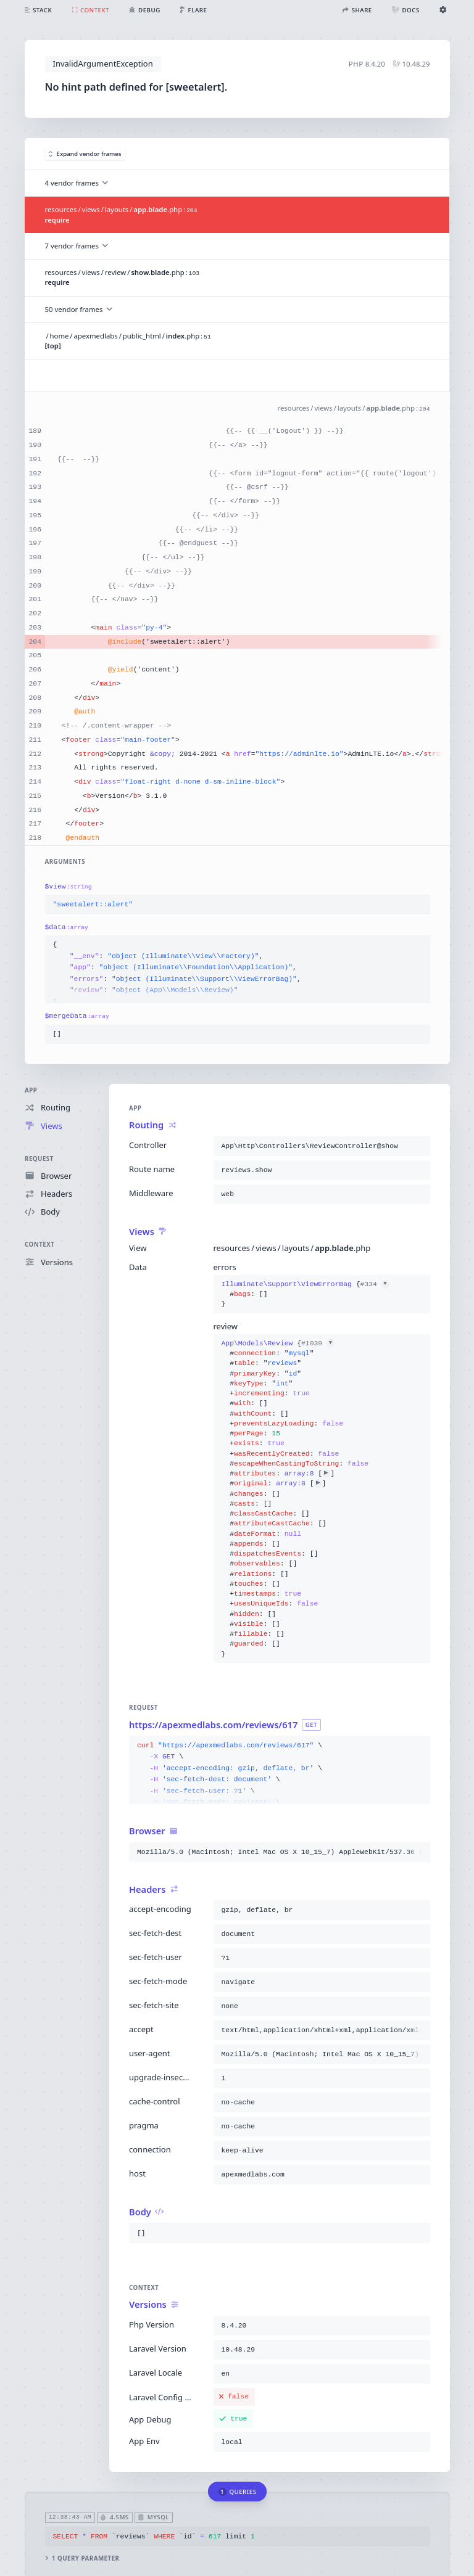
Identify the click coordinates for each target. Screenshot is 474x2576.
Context (39, 1245)
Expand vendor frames (85, 154)
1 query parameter (81, 2558)
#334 (374, 1284)
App (31, 1090)
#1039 (318, 1343)
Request (39, 1158)
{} (305, 1294)
